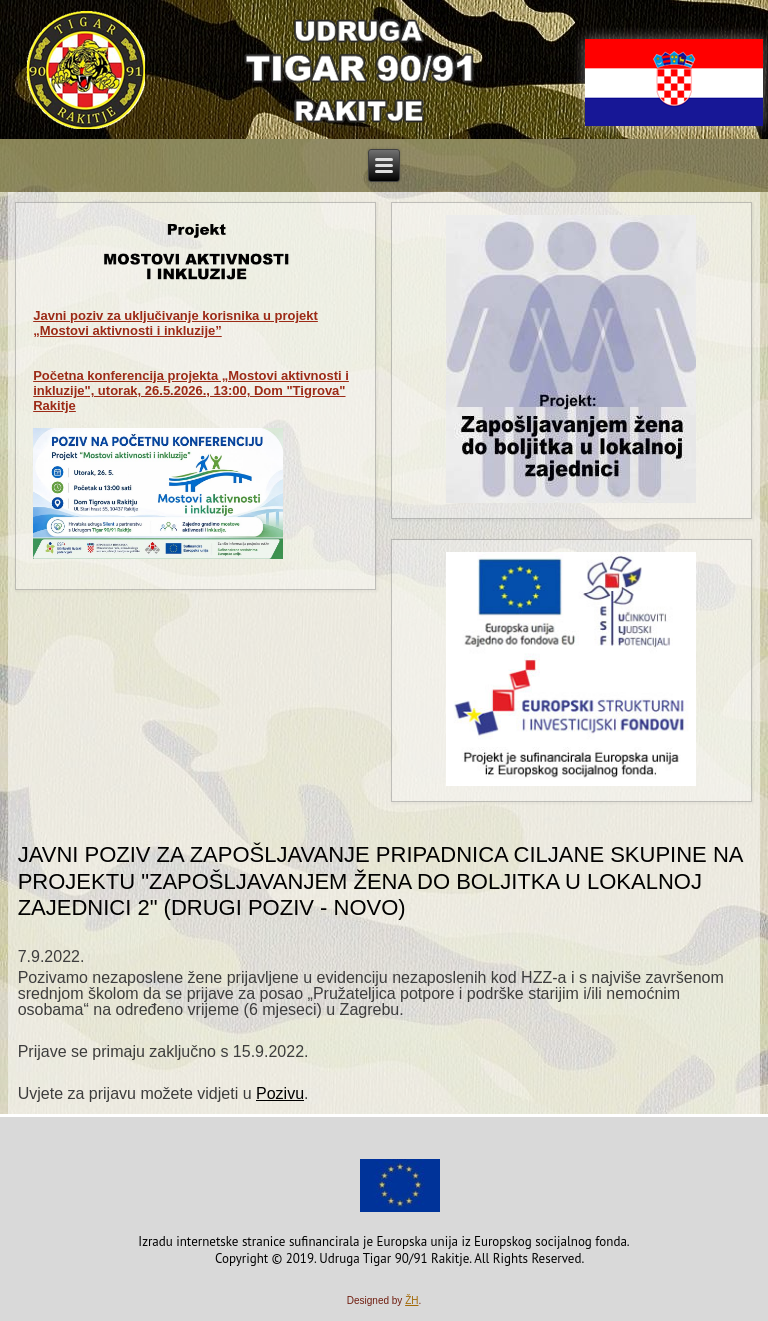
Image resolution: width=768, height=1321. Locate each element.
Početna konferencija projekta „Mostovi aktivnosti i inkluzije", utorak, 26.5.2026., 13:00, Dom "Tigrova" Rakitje (191, 390)
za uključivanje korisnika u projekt (175, 323)
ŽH (411, 1300)
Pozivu (280, 1093)
